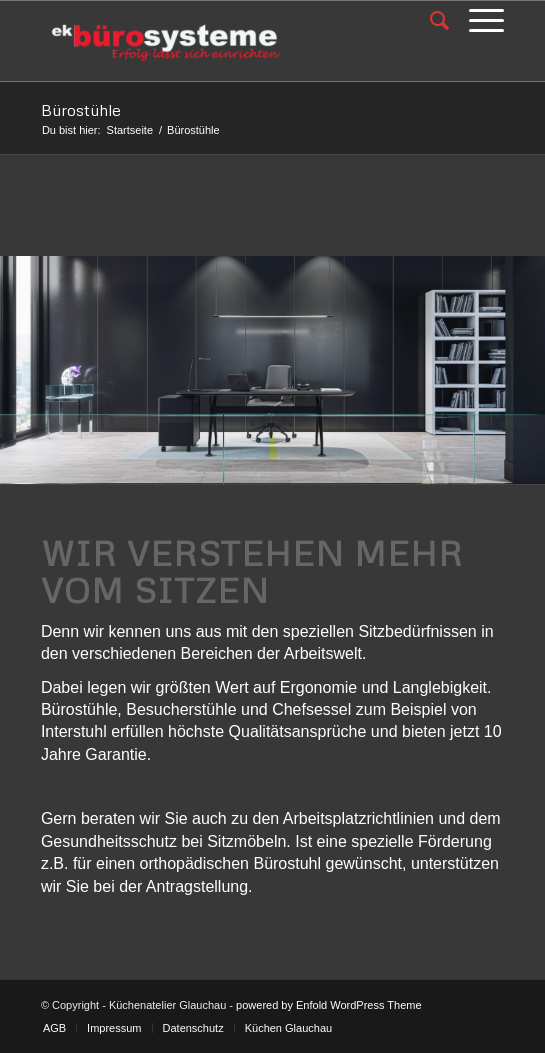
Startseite (130, 130)
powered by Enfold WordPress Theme (328, 1005)
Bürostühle (81, 110)
